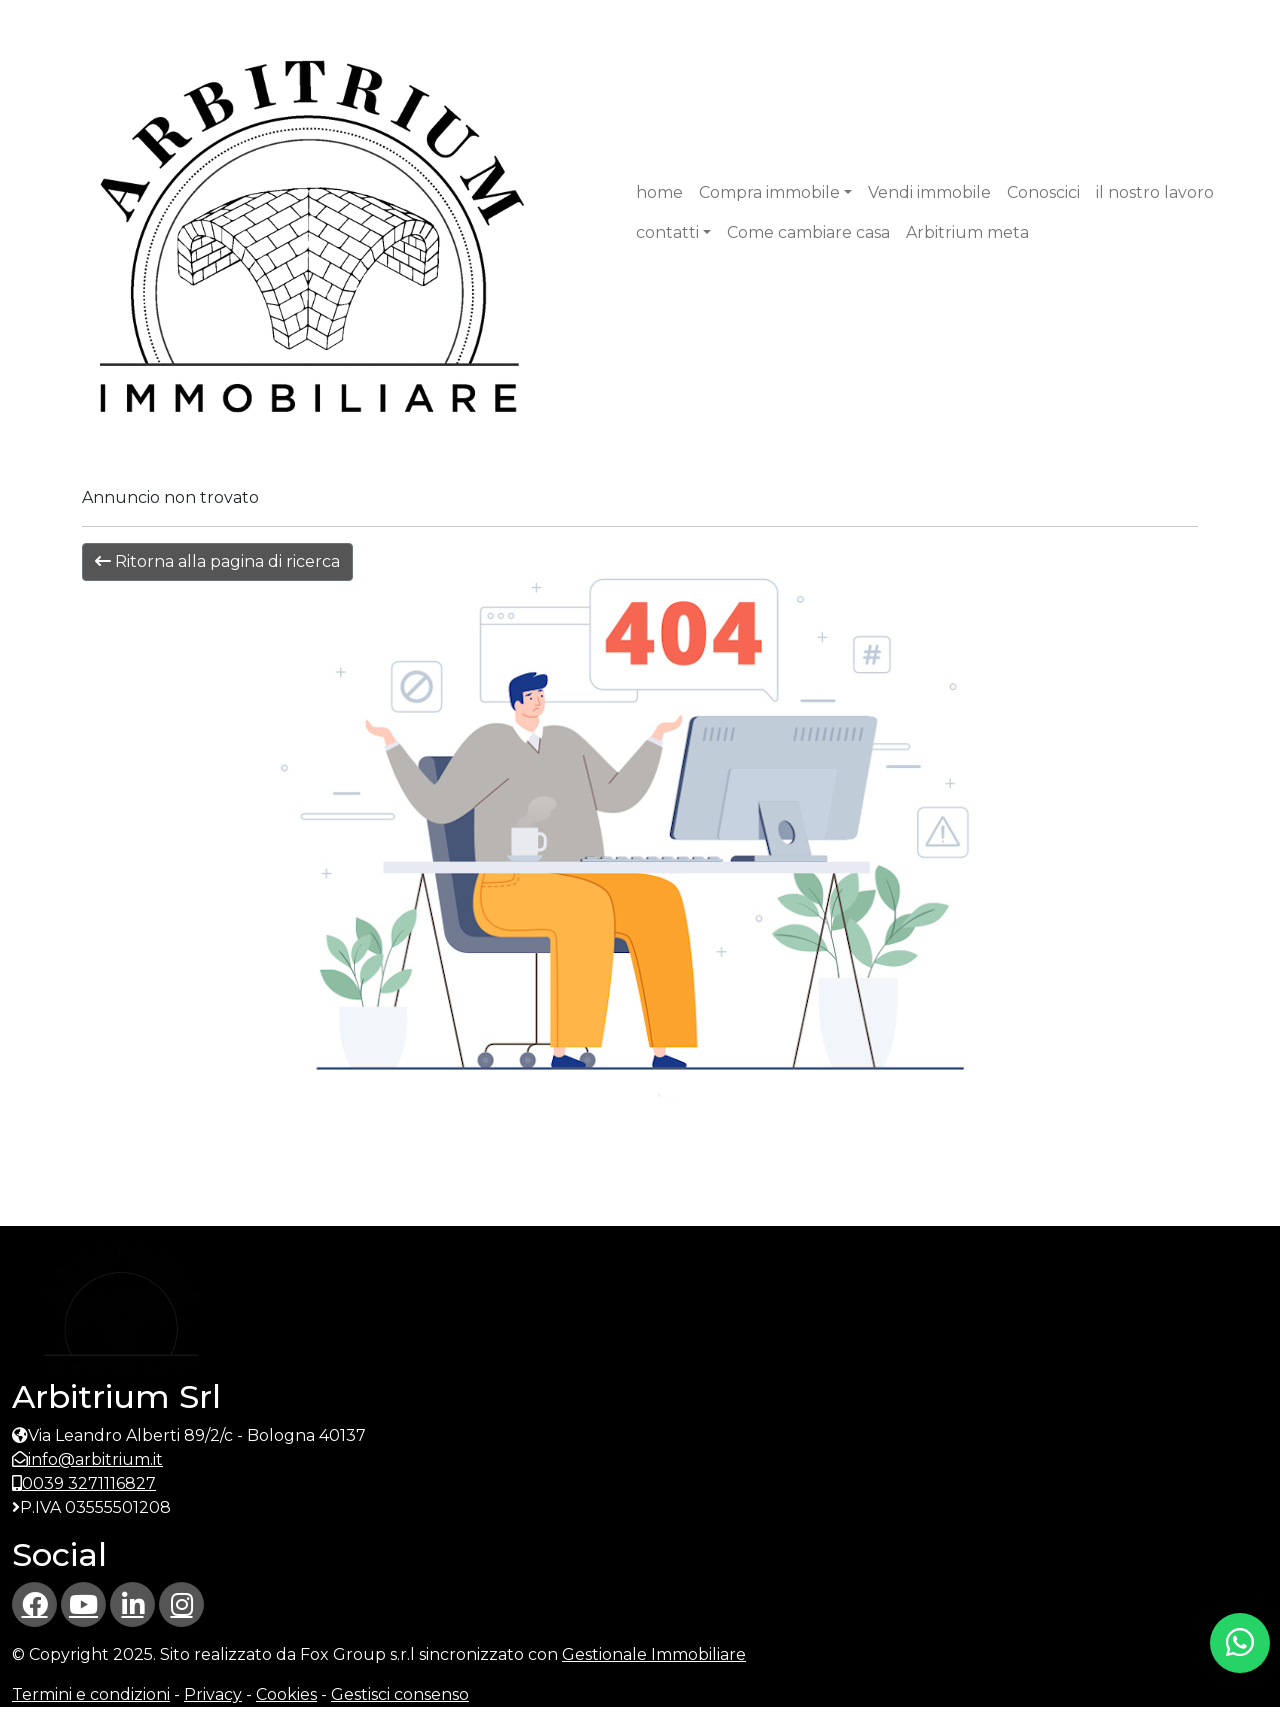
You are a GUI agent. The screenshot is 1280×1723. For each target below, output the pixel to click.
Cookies (286, 1694)
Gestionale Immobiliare (654, 1654)
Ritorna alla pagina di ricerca (217, 561)
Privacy (213, 1694)
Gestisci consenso (400, 1694)
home (659, 192)
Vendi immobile (929, 192)
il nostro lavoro (1155, 192)
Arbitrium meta (967, 232)
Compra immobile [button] (769, 192)
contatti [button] (667, 232)
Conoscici (1043, 192)
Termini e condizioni (91, 1694)
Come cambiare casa (808, 232)
